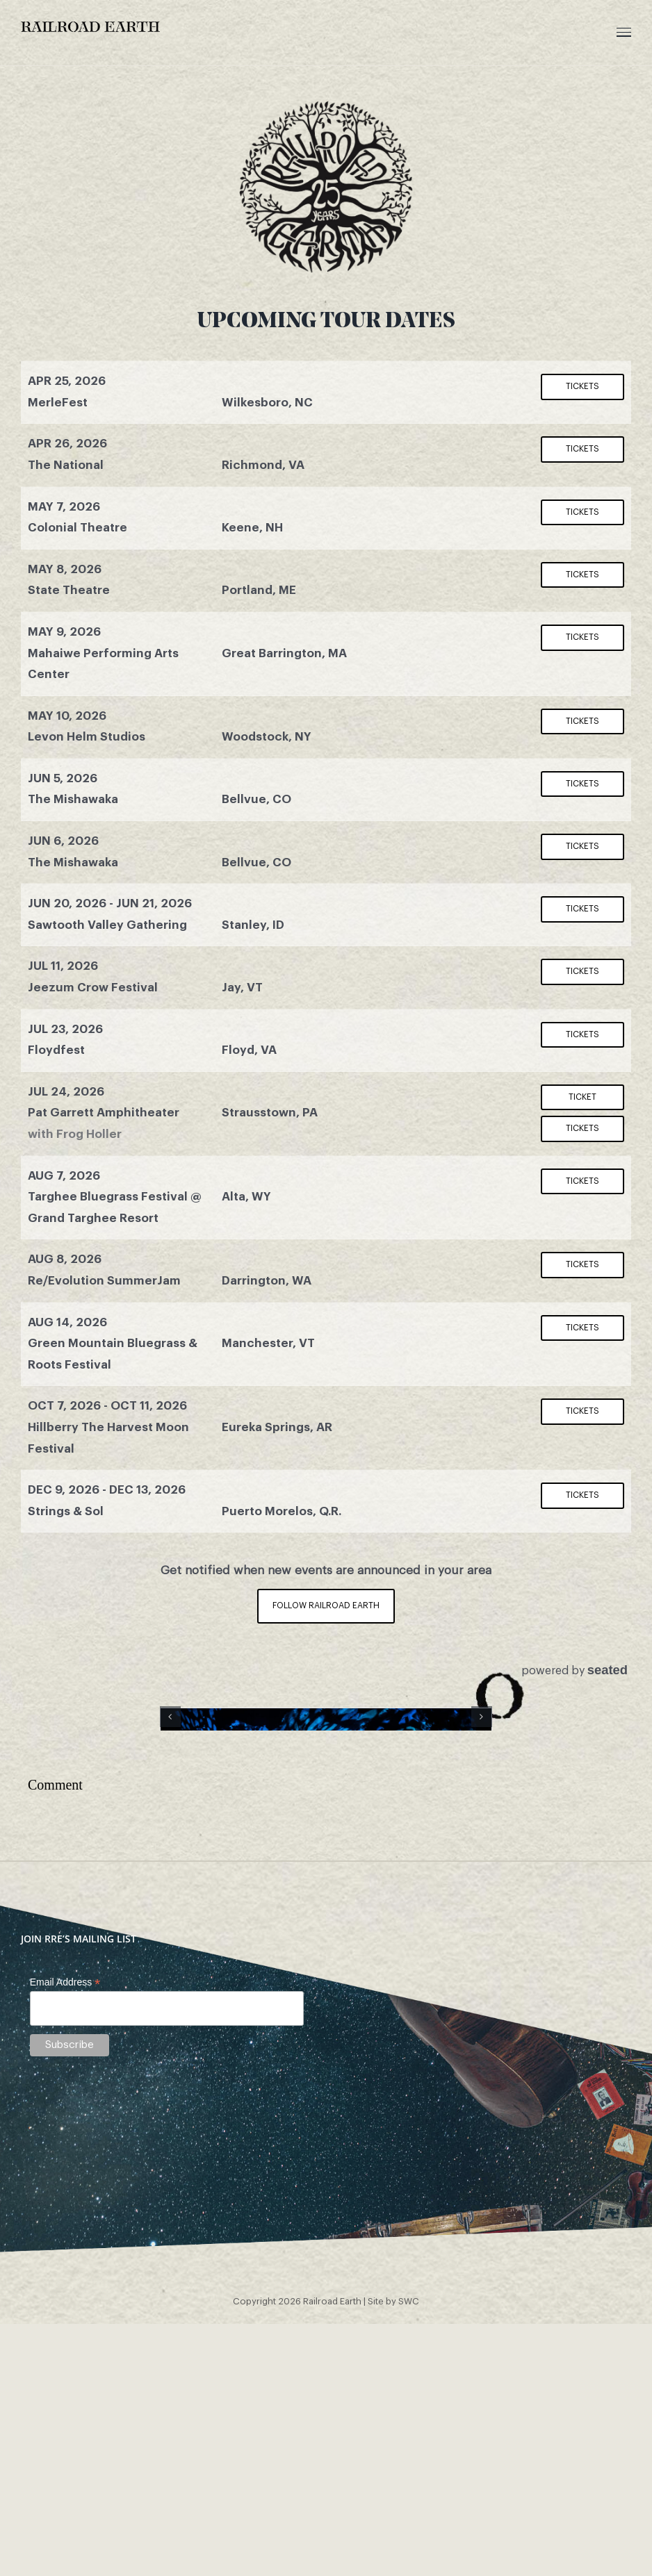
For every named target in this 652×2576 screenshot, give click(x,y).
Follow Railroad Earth (326, 1605)
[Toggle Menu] (623, 32)
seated (607, 1669)
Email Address (65, 2189)
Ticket (582, 1097)
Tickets (582, 386)
